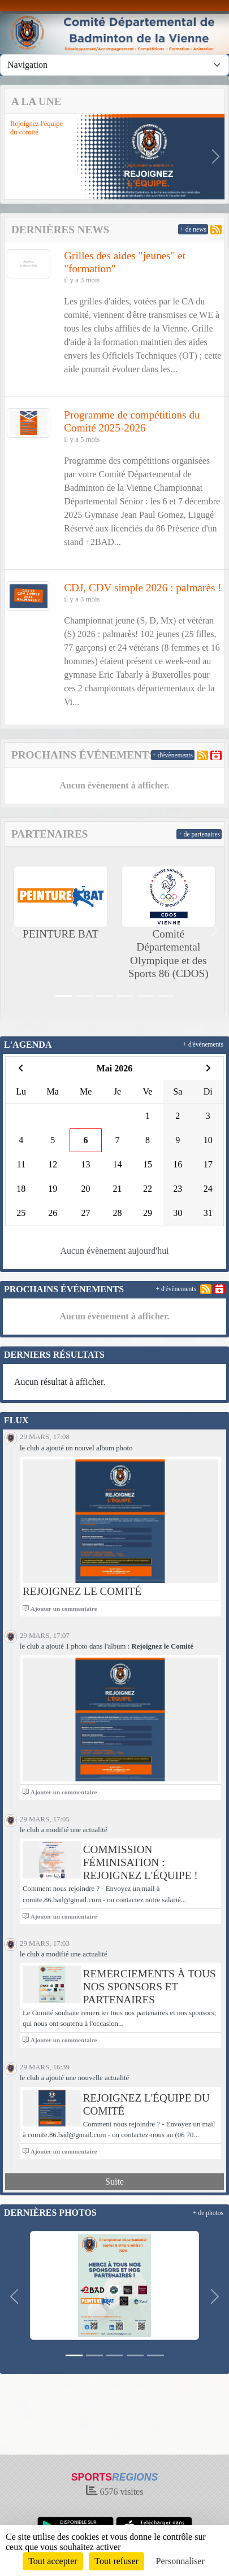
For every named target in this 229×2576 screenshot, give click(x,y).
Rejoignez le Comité (82, 1591)
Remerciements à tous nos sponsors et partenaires (149, 1987)
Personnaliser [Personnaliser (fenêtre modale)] (180, 2561)
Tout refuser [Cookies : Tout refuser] (116, 2561)
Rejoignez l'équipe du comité (36, 128)
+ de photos (208, 2212)
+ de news (193, 229)
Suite (114, 2181)
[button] (13, 156)
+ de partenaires (199, 834)
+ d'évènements (173, 755)
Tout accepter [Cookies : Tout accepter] (52, 2561)
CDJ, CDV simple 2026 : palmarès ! (142, 588)
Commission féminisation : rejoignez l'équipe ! (140, 1862)
